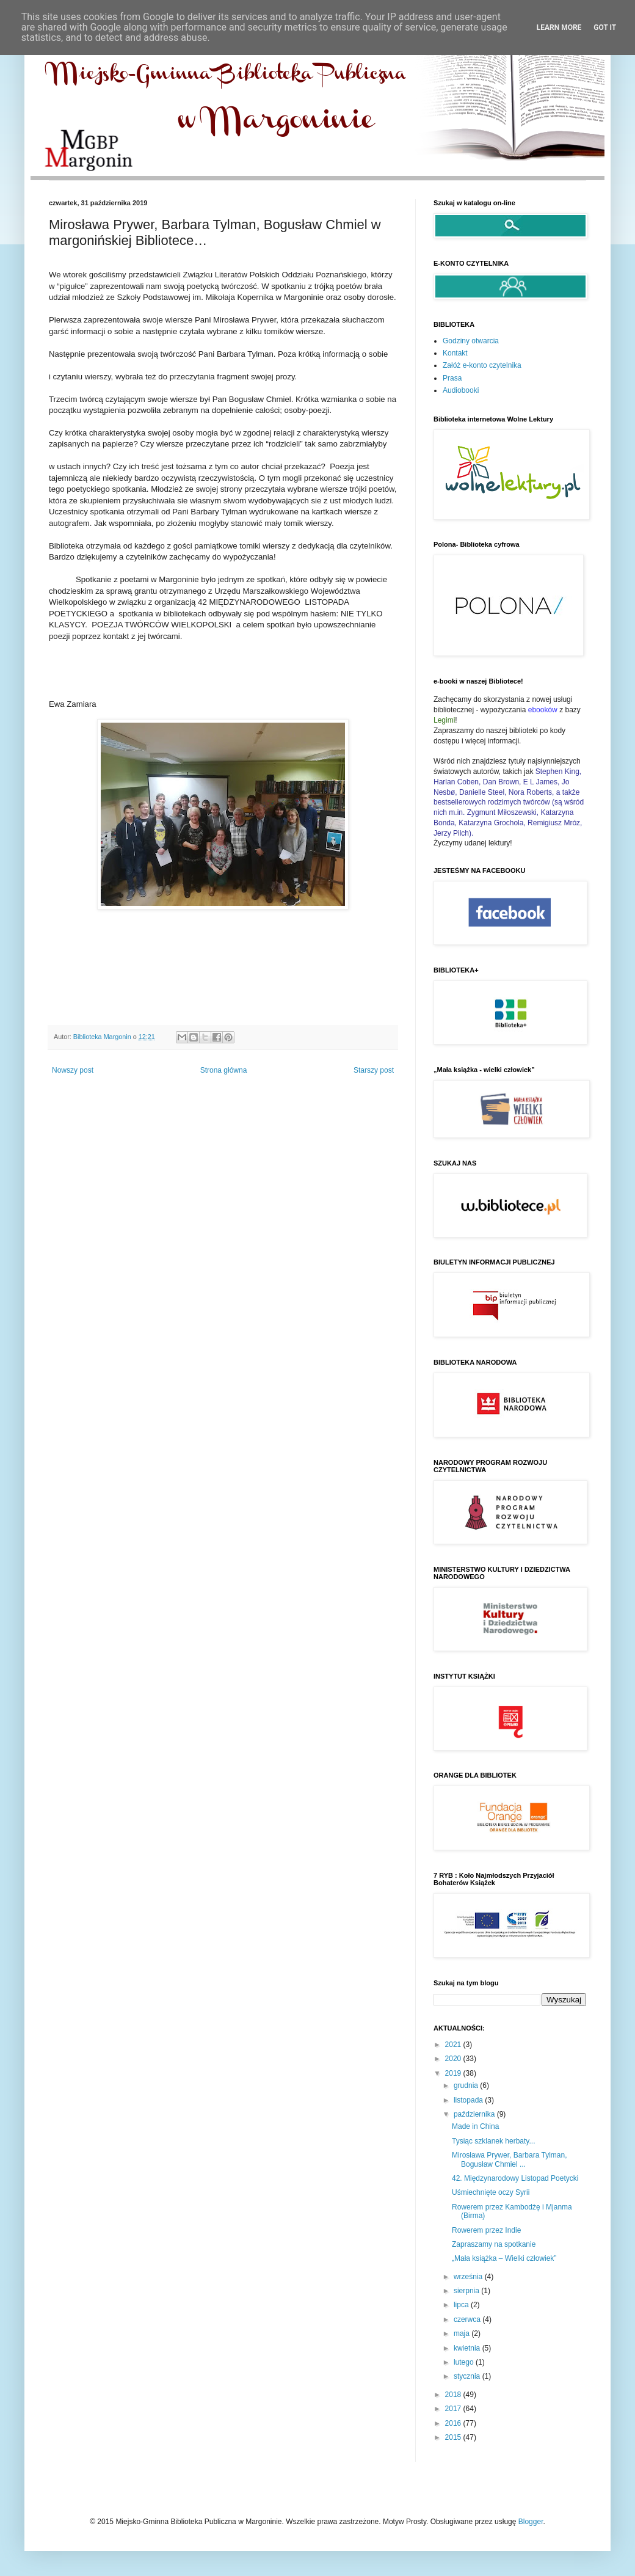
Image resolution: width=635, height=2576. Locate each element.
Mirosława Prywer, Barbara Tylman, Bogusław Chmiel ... (509, 2159)
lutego (465, 2362)
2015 (454, 2437)
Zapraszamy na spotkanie (493, 2244)
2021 (454, 2044)
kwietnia (468, 2348)
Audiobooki (461, 390)
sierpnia (467, 2290)
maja (462, 2333)
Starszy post (374, 1070)
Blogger (530, 2521)
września (469, 2276)
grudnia (467, 2085)
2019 (454, 2073)
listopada (469, 2100)
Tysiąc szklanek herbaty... (493, 2141)
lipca (462, 2305)
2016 (454, 2423)
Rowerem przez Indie (486, 2230)
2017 (454, 2408)
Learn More (559, 27)
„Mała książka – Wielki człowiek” (504, 2258)
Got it (604, 27)
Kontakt (455, 353)
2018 (454, 2394)
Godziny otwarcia (471, 341)
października (475, 2114)
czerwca (468, 2319)
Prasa (452, 378)
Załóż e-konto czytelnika (482, 365)
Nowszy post (72, 1070)
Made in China (475, 2126)
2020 (454, 2058)
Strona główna (223, 1070)
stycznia (468, 2376)
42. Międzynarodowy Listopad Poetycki (515, 2178)
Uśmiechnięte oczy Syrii (490, 2192)
